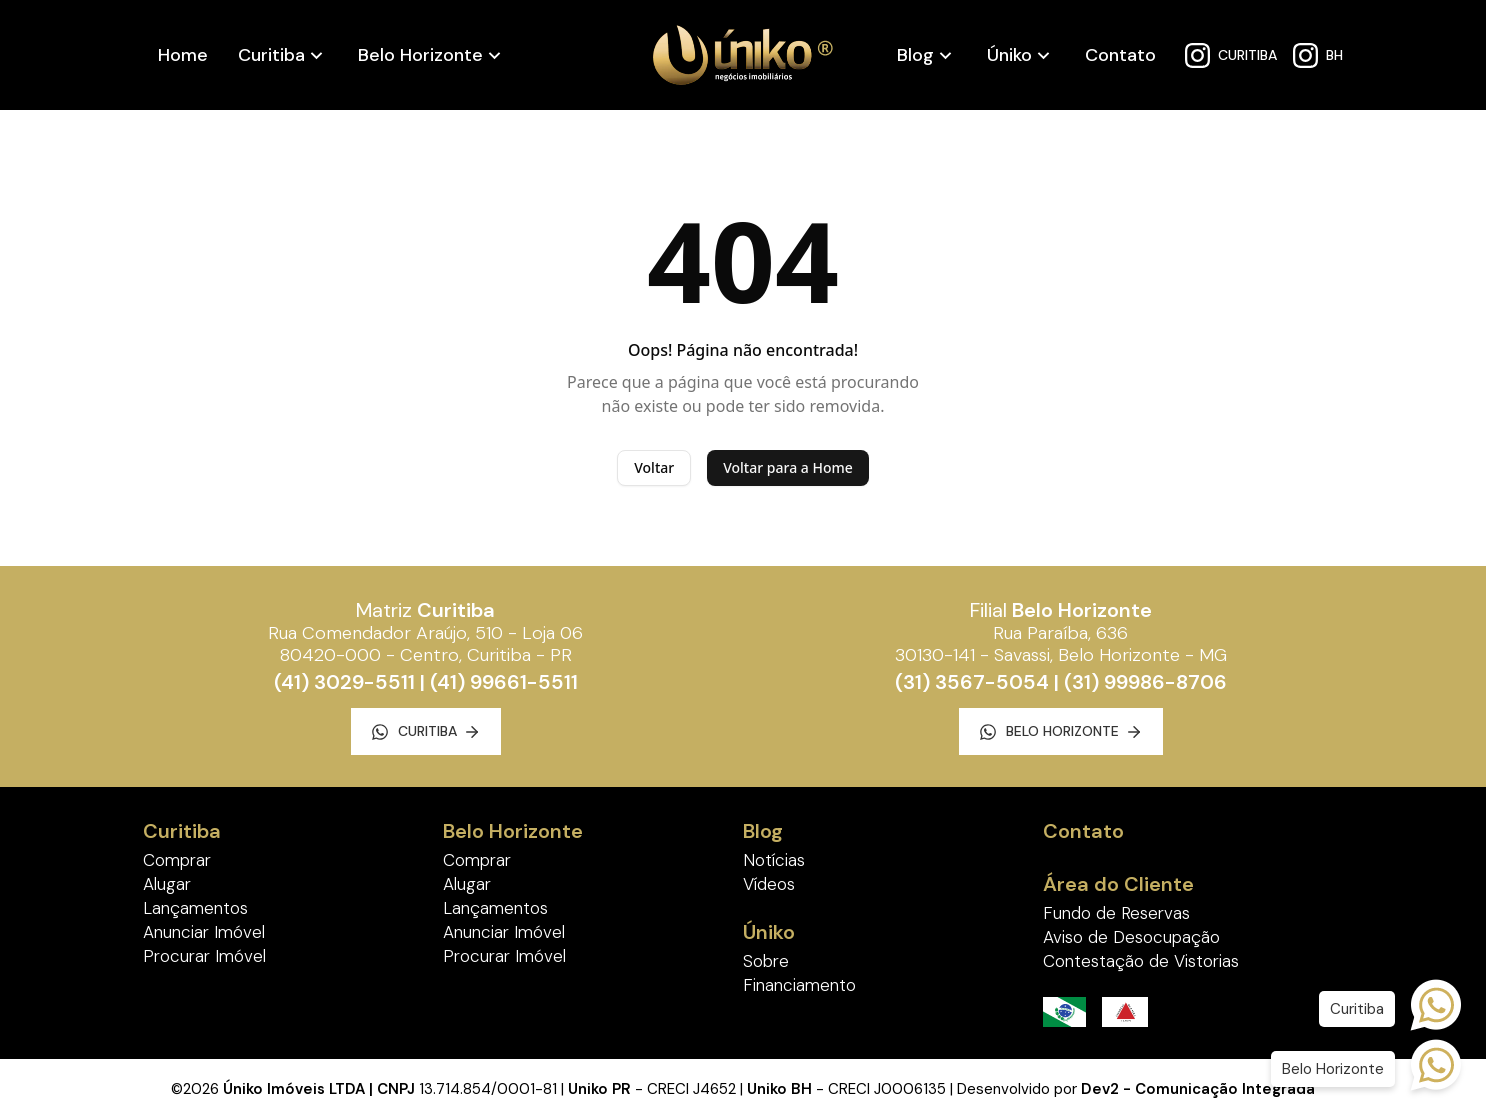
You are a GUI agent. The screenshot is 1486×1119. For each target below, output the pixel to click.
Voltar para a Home (788, 467)
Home (183, 55)
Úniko (1009, 55)
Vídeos (769, 884)
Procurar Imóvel (204, 956)
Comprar (177, 860)
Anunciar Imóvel (204, 932)
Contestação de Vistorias (1141, 961)
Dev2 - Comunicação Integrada (1198, 1089)
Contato (1120, 55)
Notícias (774, 860)
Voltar (654, 467)
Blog (915, 55)
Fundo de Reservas (1116, 913)
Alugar (167, 884)
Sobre (766, 961)
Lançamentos (195, 908)
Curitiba (271, 55)
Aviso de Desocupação (1131, 937)
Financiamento (799, 985)
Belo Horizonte (420, 55)
